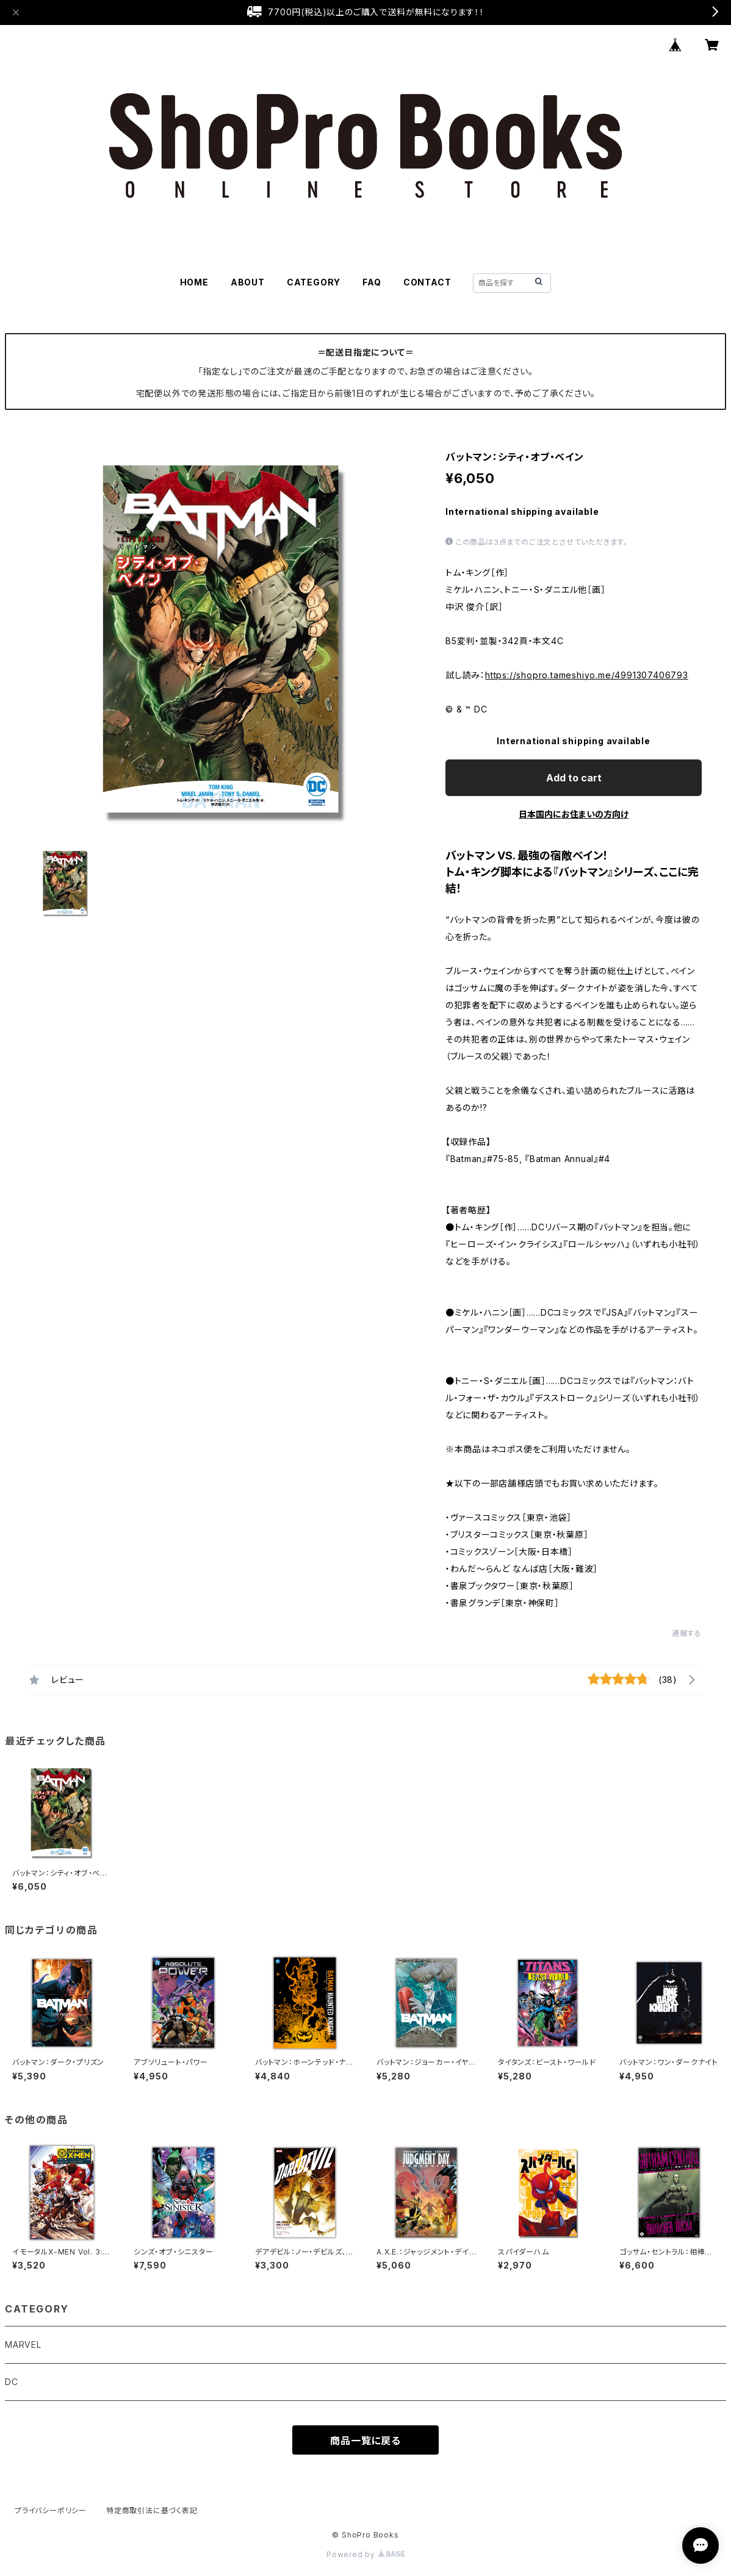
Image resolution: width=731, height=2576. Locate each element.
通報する (687, 1633)
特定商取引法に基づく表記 (152, 2510)
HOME (194, 282)
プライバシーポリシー (51, 2510)
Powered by (365, 2554)
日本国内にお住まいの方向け (573, 814)
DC (11, 2382)
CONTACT (427, 282)
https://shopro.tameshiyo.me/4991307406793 (586, 675)
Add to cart (574, 778)
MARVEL (23, 2344)
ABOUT (248, 282)
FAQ (371, 282)
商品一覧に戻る (365, 2440)
